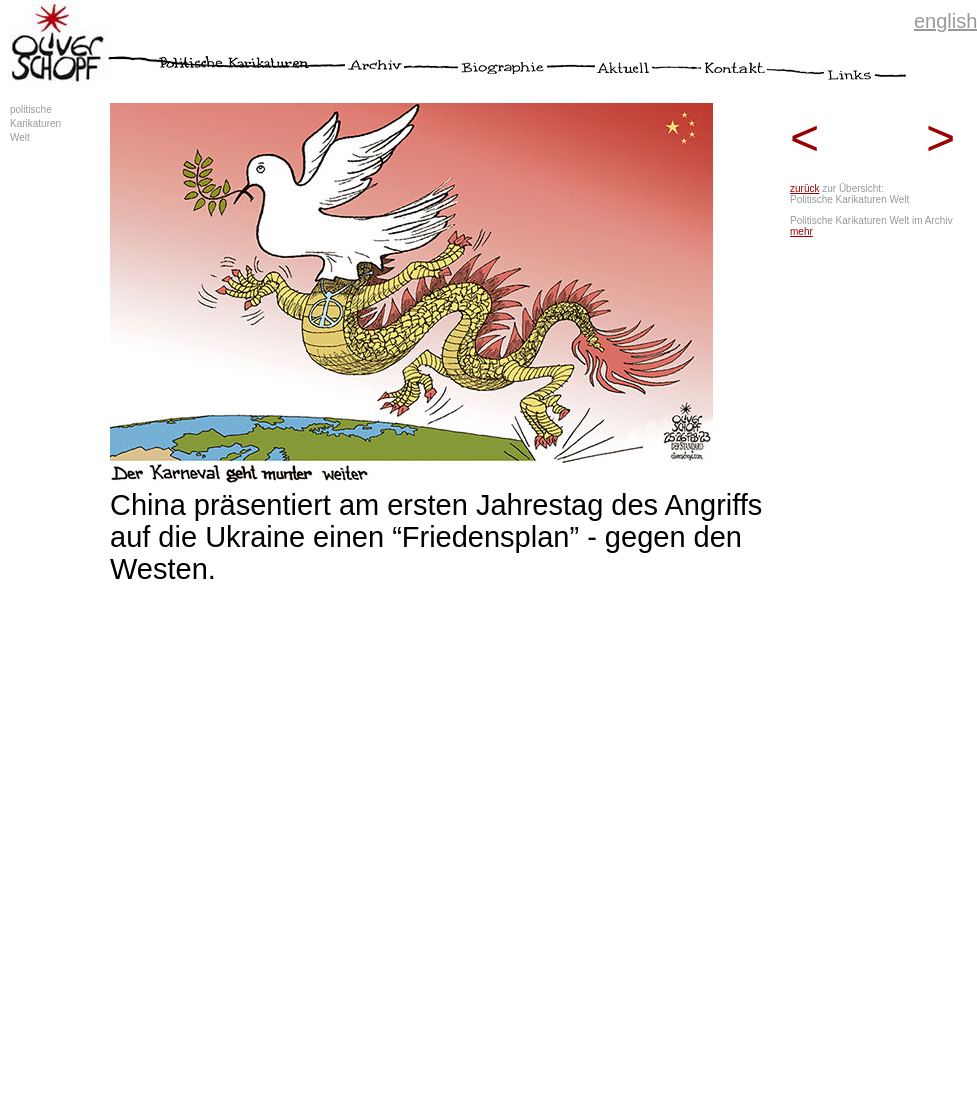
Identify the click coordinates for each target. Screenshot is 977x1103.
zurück (804, 188)
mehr (801, 231)
